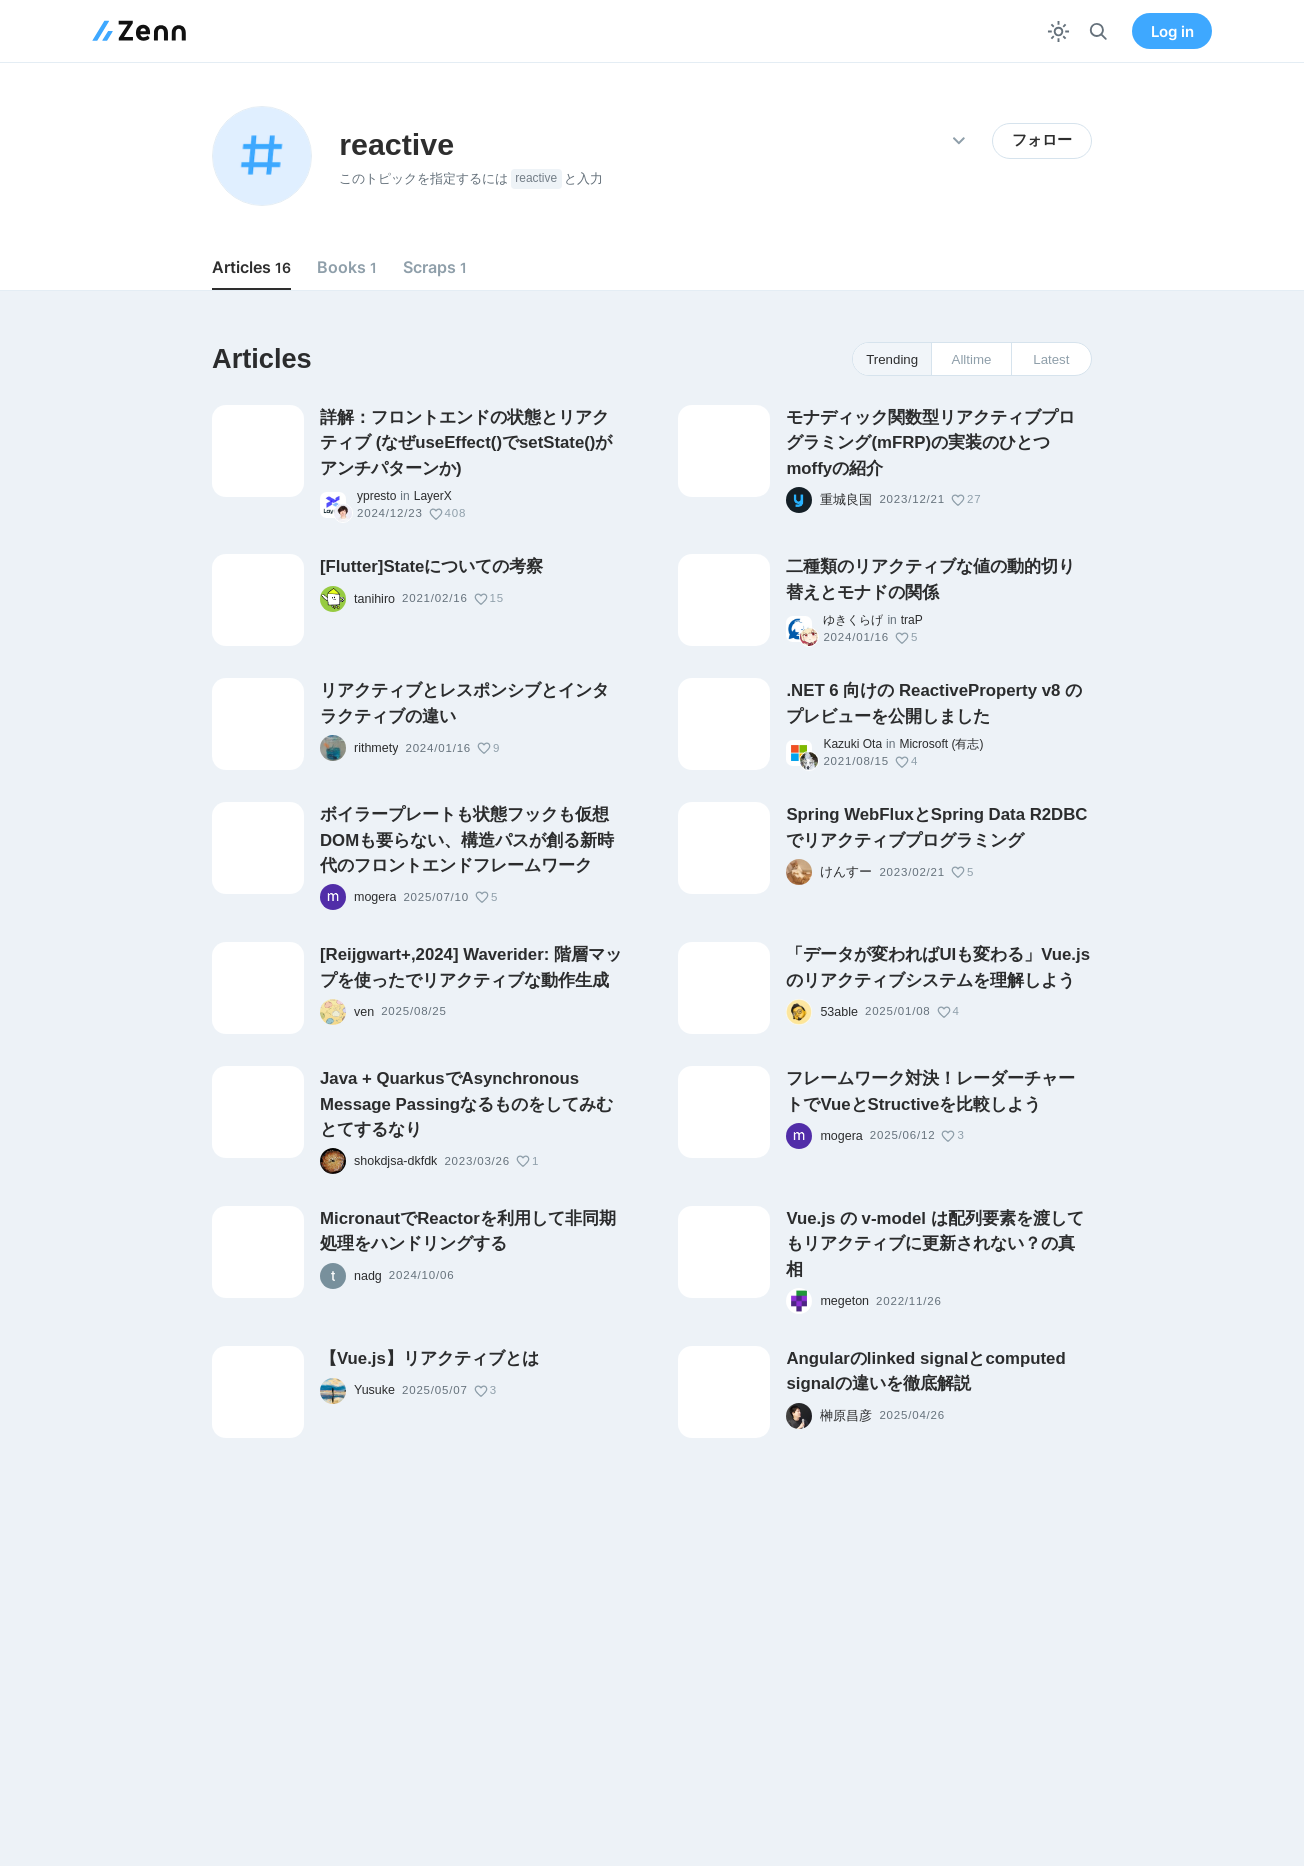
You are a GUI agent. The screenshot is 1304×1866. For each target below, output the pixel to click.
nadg (368, 1276)
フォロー (1042, 140)
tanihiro (374, 599)
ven (364, 1012)
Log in (1172, 31)
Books (347, 267)
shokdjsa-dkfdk (395, 1161)
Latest (1051, 359)
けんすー (846, 872)
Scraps (435, 267)
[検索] (1098, 31)
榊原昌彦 (846, 1416)
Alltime (972, 359)
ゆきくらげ (853, 620)
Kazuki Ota (852, 744)
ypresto (376, 496)
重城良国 (846, 500)
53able (839, 1012)
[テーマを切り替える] (1058, 31)
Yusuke (374, 1390)
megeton (844, 1301)
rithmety (376, 748)
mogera (375, 897)
